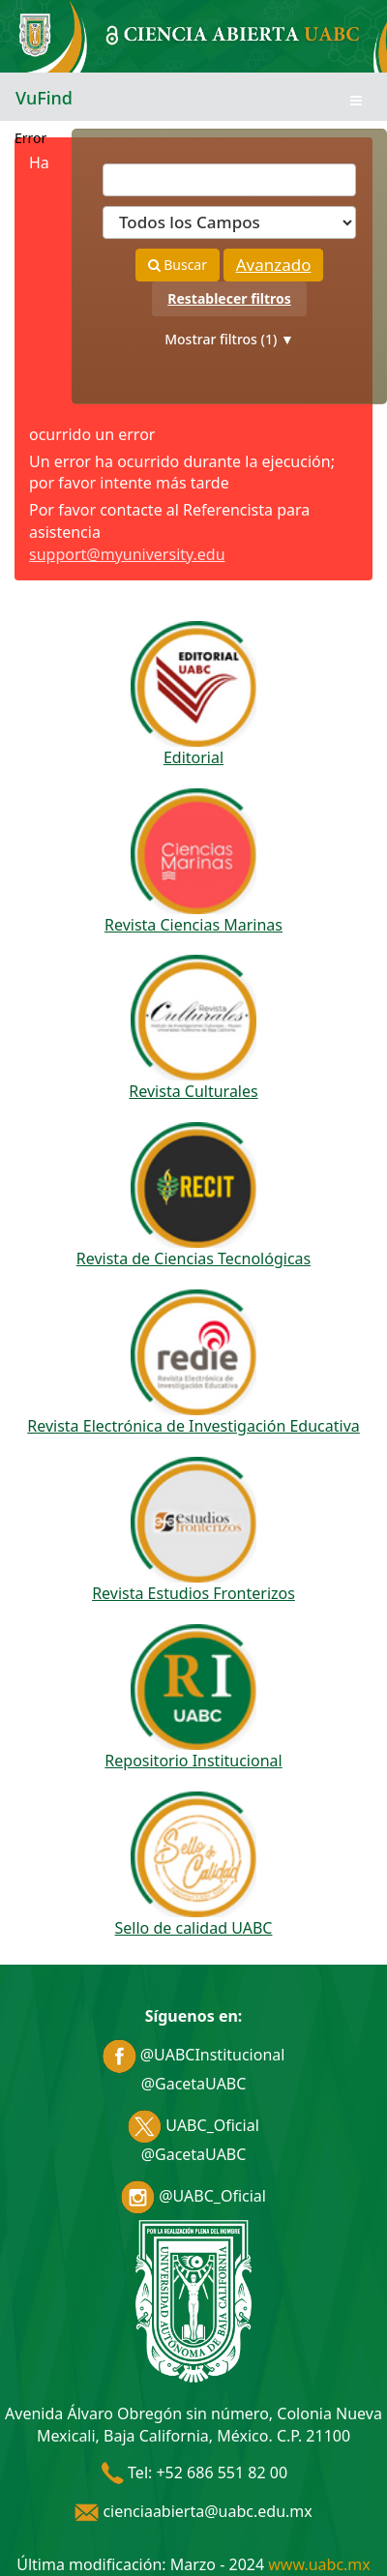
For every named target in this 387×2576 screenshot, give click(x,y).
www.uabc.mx (319, 2564)
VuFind (44, 97)
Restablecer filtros (228, 298)
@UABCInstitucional (194, 2054)
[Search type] (229, 222)
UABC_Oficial (193, 2125)
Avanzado (274, 264)
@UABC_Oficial (193, 2195)
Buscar (177, 264)
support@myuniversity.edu (127, 554)
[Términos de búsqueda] (229, 179)
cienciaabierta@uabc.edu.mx (193, 2511)
